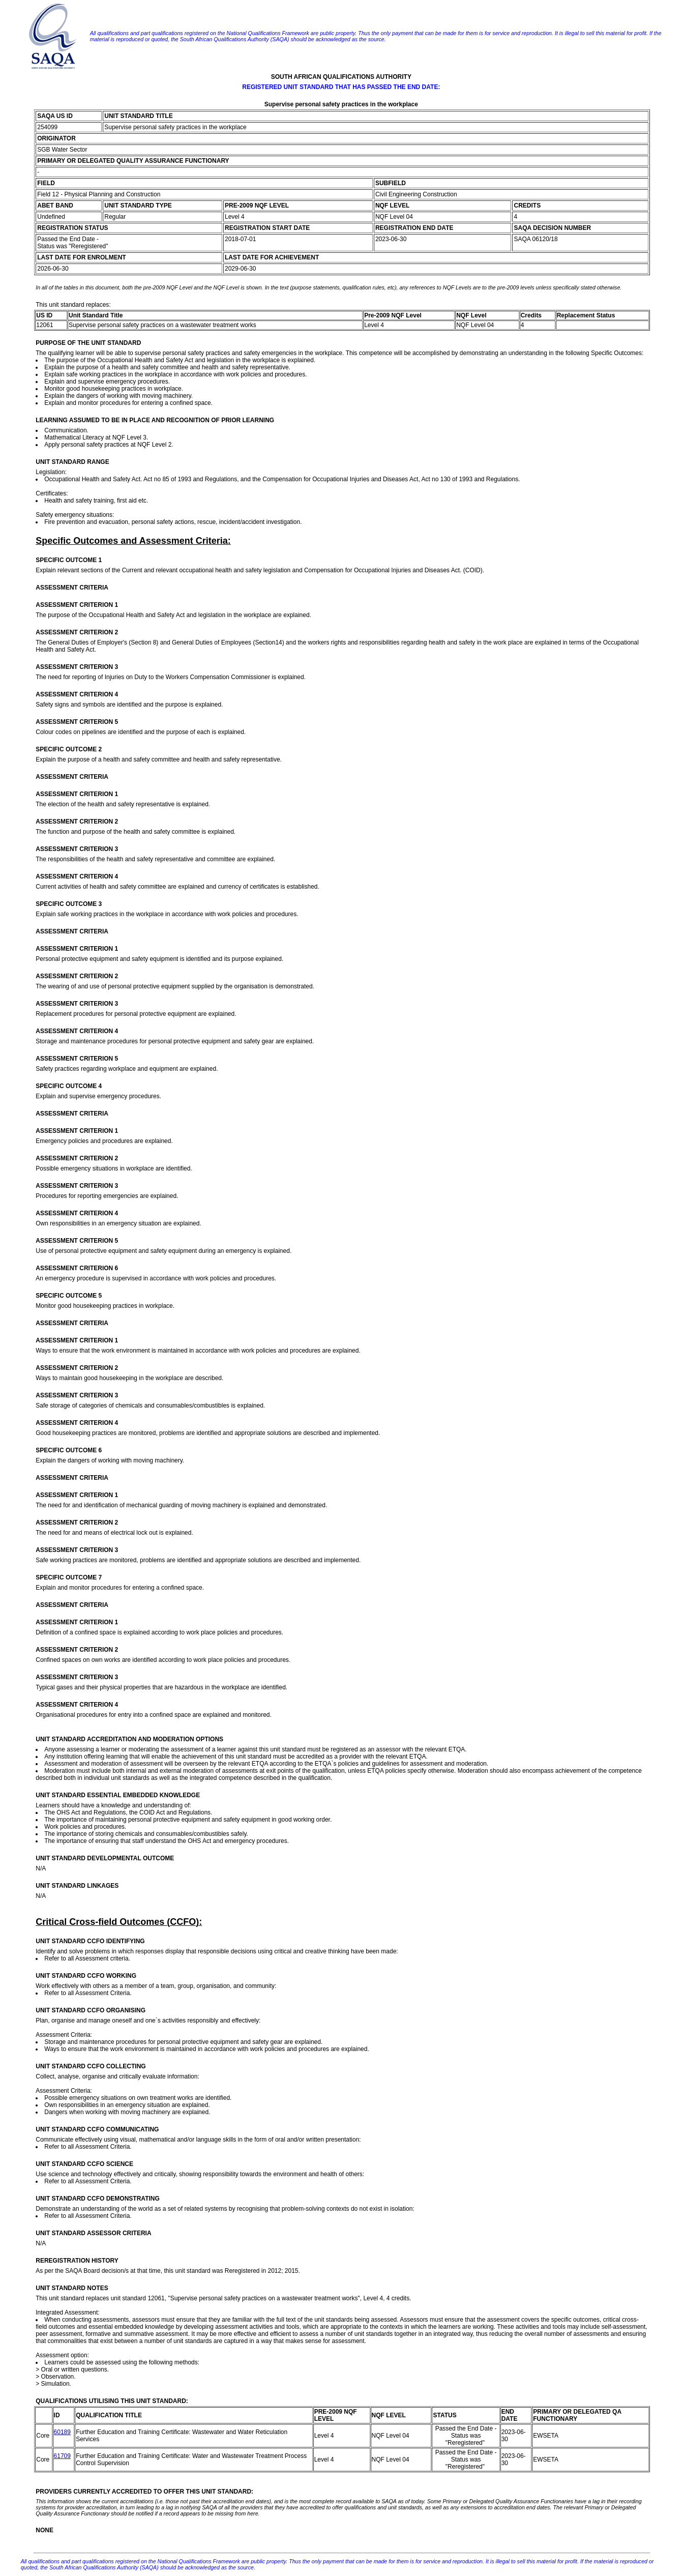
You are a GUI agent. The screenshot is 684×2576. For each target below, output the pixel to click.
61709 (62, 2456)
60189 (62, 2432)
